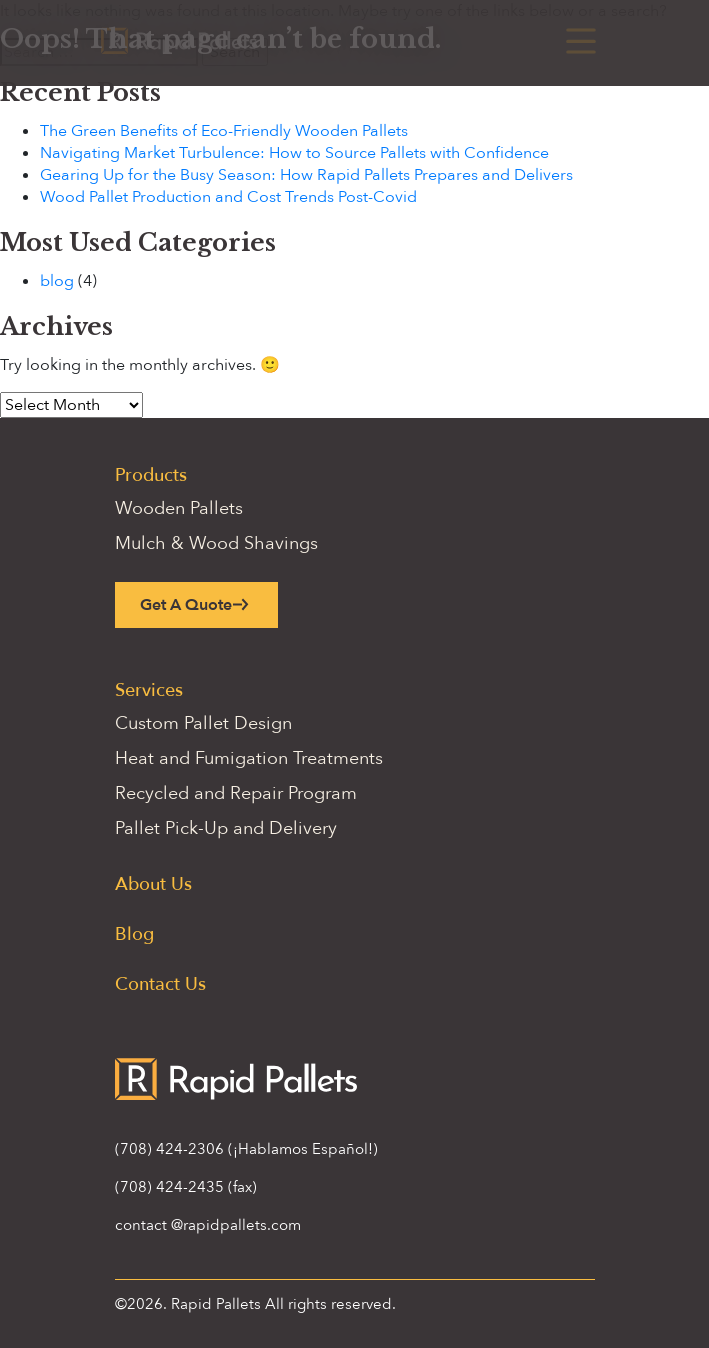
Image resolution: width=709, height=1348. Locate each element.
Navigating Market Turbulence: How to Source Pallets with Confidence (294, 153)
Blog (134, 934)
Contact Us (160, 984)
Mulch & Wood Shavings (216, 543)
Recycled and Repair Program (236, 793)
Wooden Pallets (179, 508)
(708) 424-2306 (169, 1149)
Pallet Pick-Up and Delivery (226, 828)
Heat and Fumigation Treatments (249, 758)
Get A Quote (186, 605)
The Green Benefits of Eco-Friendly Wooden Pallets (224, 131)
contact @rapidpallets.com (208, 1225)
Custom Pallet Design (203, 723)
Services (149, 690)
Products (151, 475)
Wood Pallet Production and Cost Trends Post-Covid (228, 197)
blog (57, 281)
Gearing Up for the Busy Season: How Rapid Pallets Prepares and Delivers (306, 175)
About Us (153, 884)
